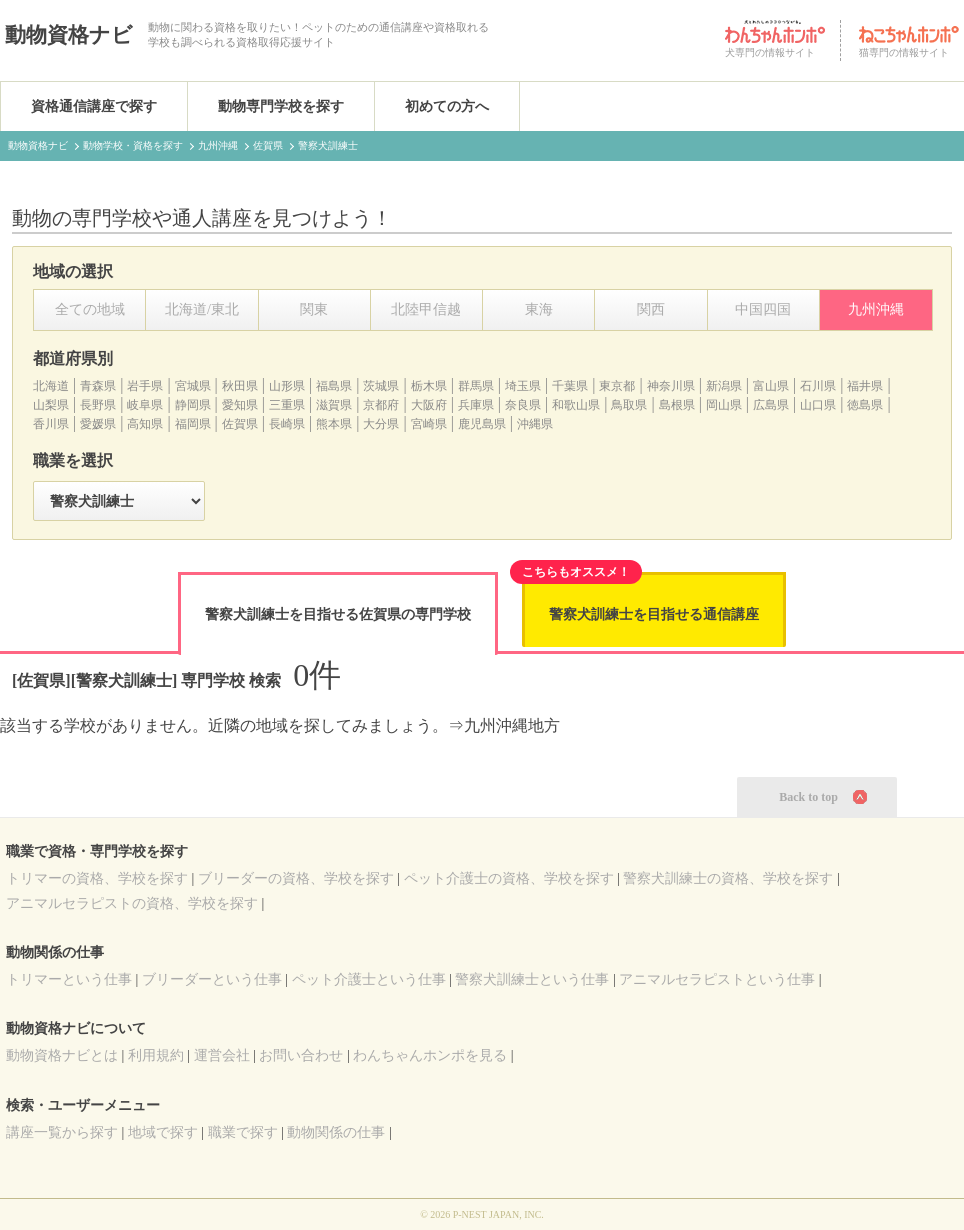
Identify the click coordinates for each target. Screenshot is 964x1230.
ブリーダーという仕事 (212, 979)
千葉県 (570, 386)
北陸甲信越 (426, 309)
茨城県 (381, 386)
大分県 (381, 424)
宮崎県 (429, 424)
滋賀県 (334, 405)
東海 (539, 309)
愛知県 (240, 405)
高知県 (145, 424)
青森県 (98, 386)
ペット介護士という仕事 (369, 979)
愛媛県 (98, 424)
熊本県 (334, 424)
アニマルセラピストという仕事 (717, 979)
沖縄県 (535, 424)
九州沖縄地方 (512, 725)
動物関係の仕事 (336, 1132)
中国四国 (763, 309)
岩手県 (145, 386)
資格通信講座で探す (94, 106)
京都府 (381, 405)
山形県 (287, 386)
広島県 (771, 405)
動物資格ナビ (69, 35)
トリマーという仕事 (69, 979)
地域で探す (163, 1132)
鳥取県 (629, 405)
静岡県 (193, 405)
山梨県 (51, 405)
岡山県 (724, 405)
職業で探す (243, 1132)
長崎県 (287, 424)
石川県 (818, 386)
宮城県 (193, 386)
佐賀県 (240, 424)
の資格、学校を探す (97, 878)
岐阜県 (145, 405)
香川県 (51, 424)
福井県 (865, 386)
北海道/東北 (202, 309)
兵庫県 (476, 405)
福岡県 (193, 424)
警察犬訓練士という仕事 (532, 979)
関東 (314, 309)
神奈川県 (671, 386)
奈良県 (523, 405)
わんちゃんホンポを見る (430, 1055)
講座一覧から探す (62, 1132)
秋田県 (240, 386)
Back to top (808, 797)
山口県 (818, 405)
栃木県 (429, 386)
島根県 (677, 405)
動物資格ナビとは (62, 1055)
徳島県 (865, 405)
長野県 (98, 405)
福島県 (334, 386)
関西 (651, 309)
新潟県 (724, 386)
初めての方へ (447, 106)
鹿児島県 (482, 424)
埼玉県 (523, 386)
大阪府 (429, 405)
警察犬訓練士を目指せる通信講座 (654, 614)
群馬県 (476, 386)
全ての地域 (90, 309)
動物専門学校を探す (281, 106)
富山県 (771, 386)
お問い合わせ (301, 1055)
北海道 (51, 386)
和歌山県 (576, 405)
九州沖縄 (876, 309)
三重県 (287, 405)
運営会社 (222, 1055)
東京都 (617, 386)
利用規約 (156, 1055)
